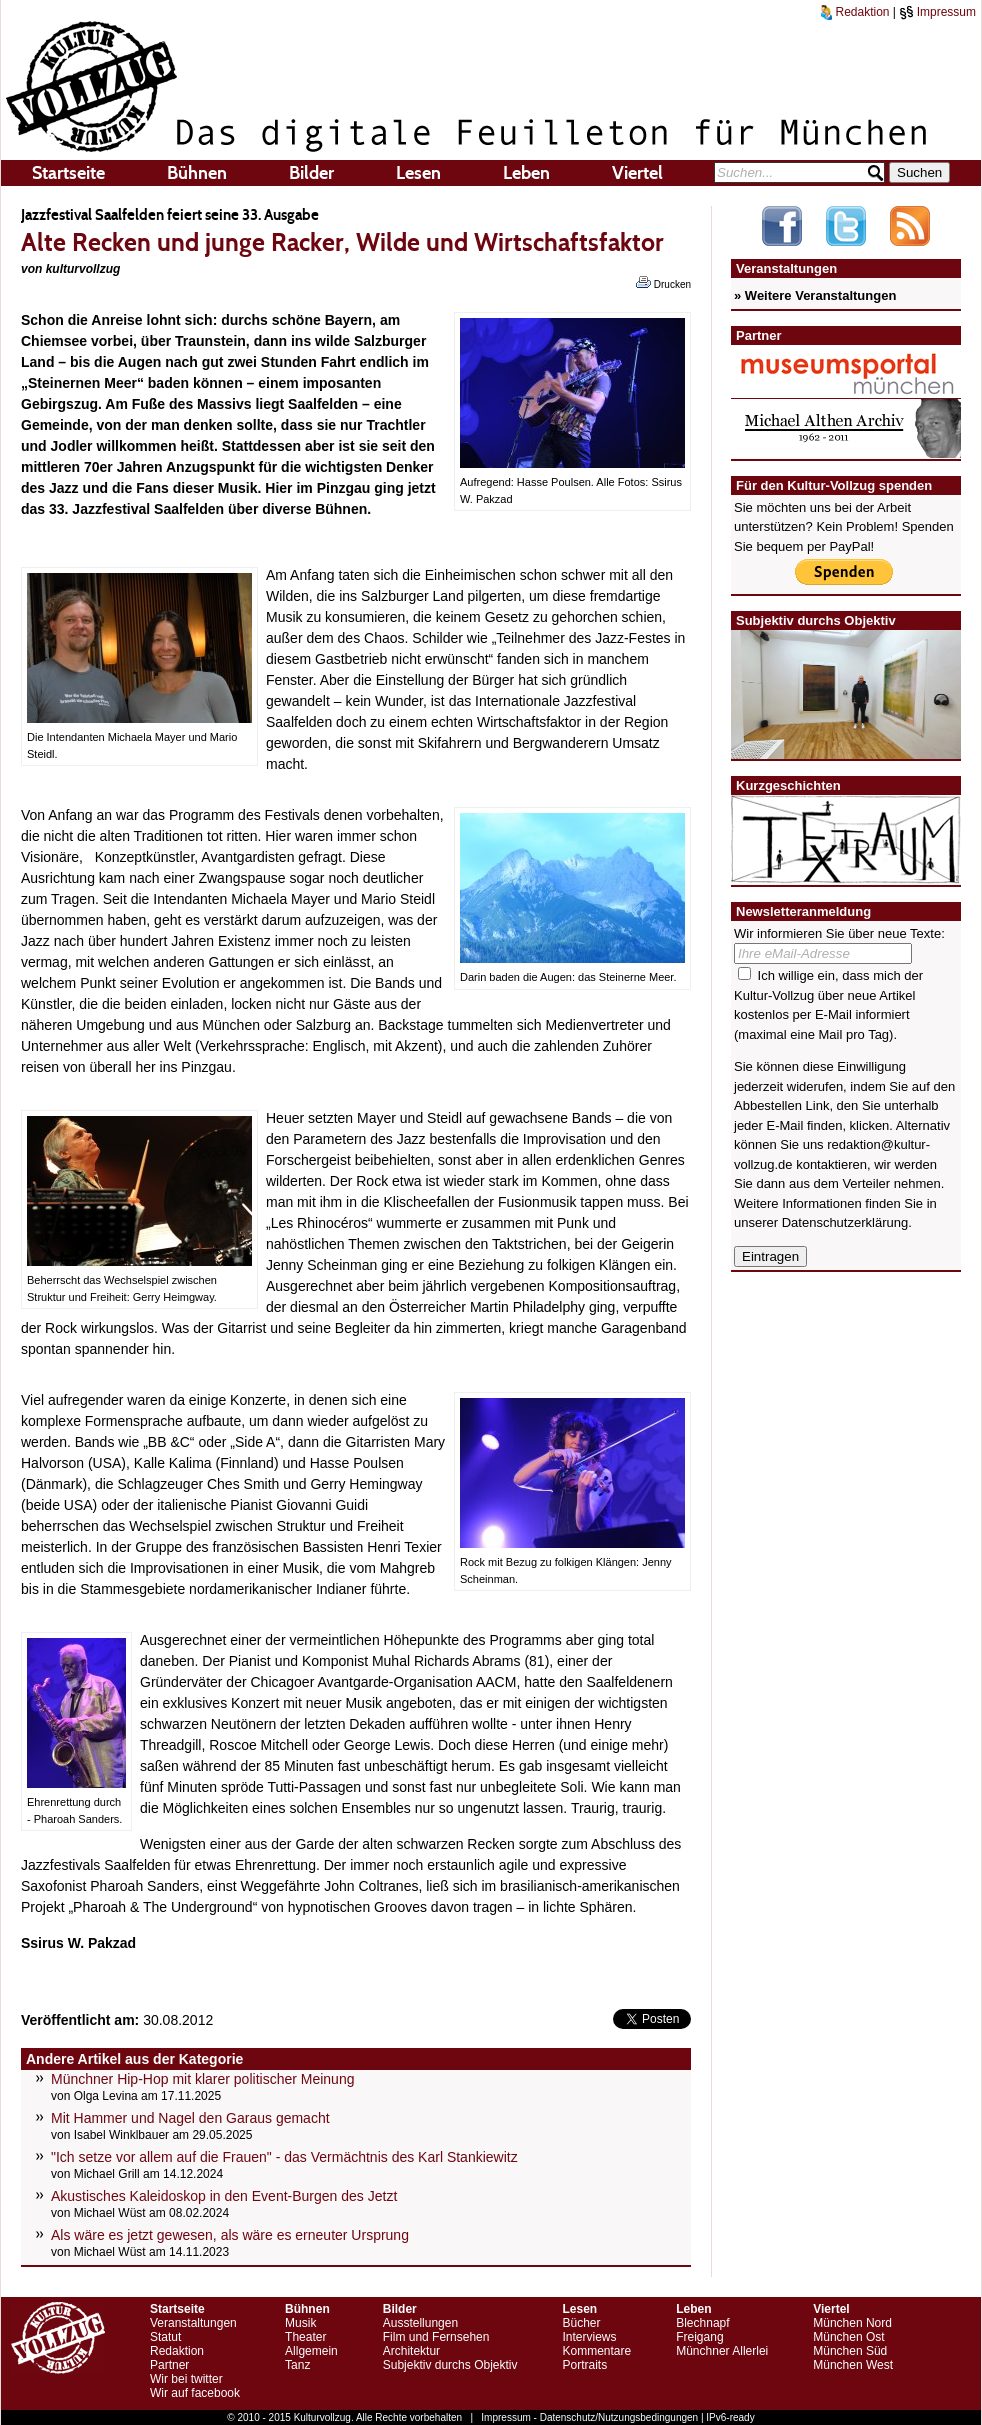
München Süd (850, 2351)
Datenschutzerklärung (845, 1222)
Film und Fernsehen (436, 2337)
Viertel (637, 173)
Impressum (937, 12)
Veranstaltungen (193, 2323)
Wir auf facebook (195, 2393)
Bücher (581, 2323)
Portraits (584, 2365)
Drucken (663, 283)
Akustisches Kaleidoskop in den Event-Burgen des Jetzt (224, 2196)
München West (853, 2365)
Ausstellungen (420, 2323)
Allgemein (311, 2351)
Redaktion (855, 12)
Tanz (297, 2365)
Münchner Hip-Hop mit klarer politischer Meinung (202, 2079)
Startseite (68, 173)
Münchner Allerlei (722, 2351)
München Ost (848, 2337)
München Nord (852, 2323)
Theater (305, 2337)
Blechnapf (702, 2323)
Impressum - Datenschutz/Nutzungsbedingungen (589, 2417)
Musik (300, 2323)
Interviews (589, 2337)
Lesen (418, 173)
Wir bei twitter (186, 2379)
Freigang (699, 2337)
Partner (169, 2365)
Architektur (411, 2351)
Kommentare (596, 2351)
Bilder (311, 173)
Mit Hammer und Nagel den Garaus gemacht (190, 2118)
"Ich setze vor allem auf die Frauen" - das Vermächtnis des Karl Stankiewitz (284, 2157)
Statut (165, 2337)
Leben (526, 173)
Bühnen (197, 173)
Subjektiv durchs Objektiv (450, 2365)
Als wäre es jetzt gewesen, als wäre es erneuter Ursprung (230, 2235)
